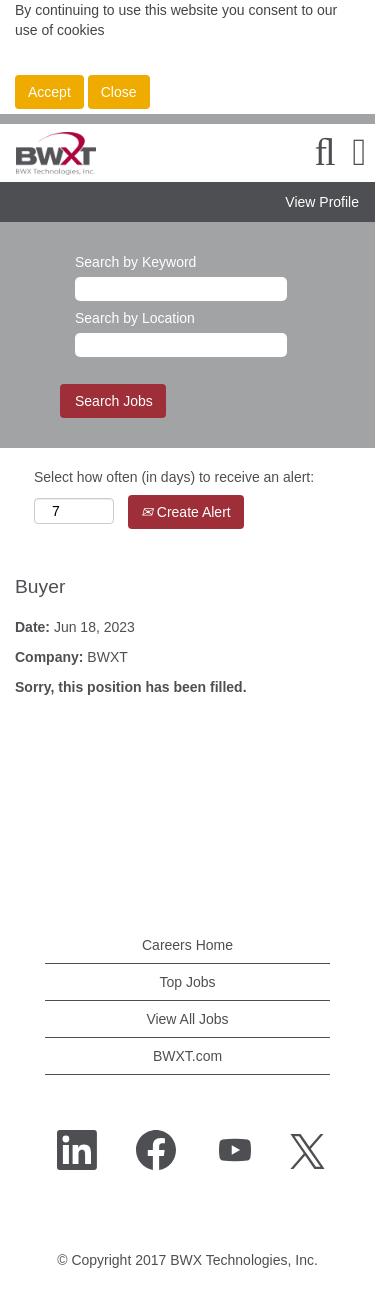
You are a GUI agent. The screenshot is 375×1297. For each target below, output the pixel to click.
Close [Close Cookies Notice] (119, 92)
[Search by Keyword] (181, 289)
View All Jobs (187, 1019)
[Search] (325, 152)
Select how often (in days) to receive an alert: (174, 477)
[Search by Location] (181, 345)
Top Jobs (187, 982)
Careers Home (187, 945)
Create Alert (186, 512)
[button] (359, 152)
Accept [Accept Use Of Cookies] (49, 92)
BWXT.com (187, 1056)
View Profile (322, 202)
